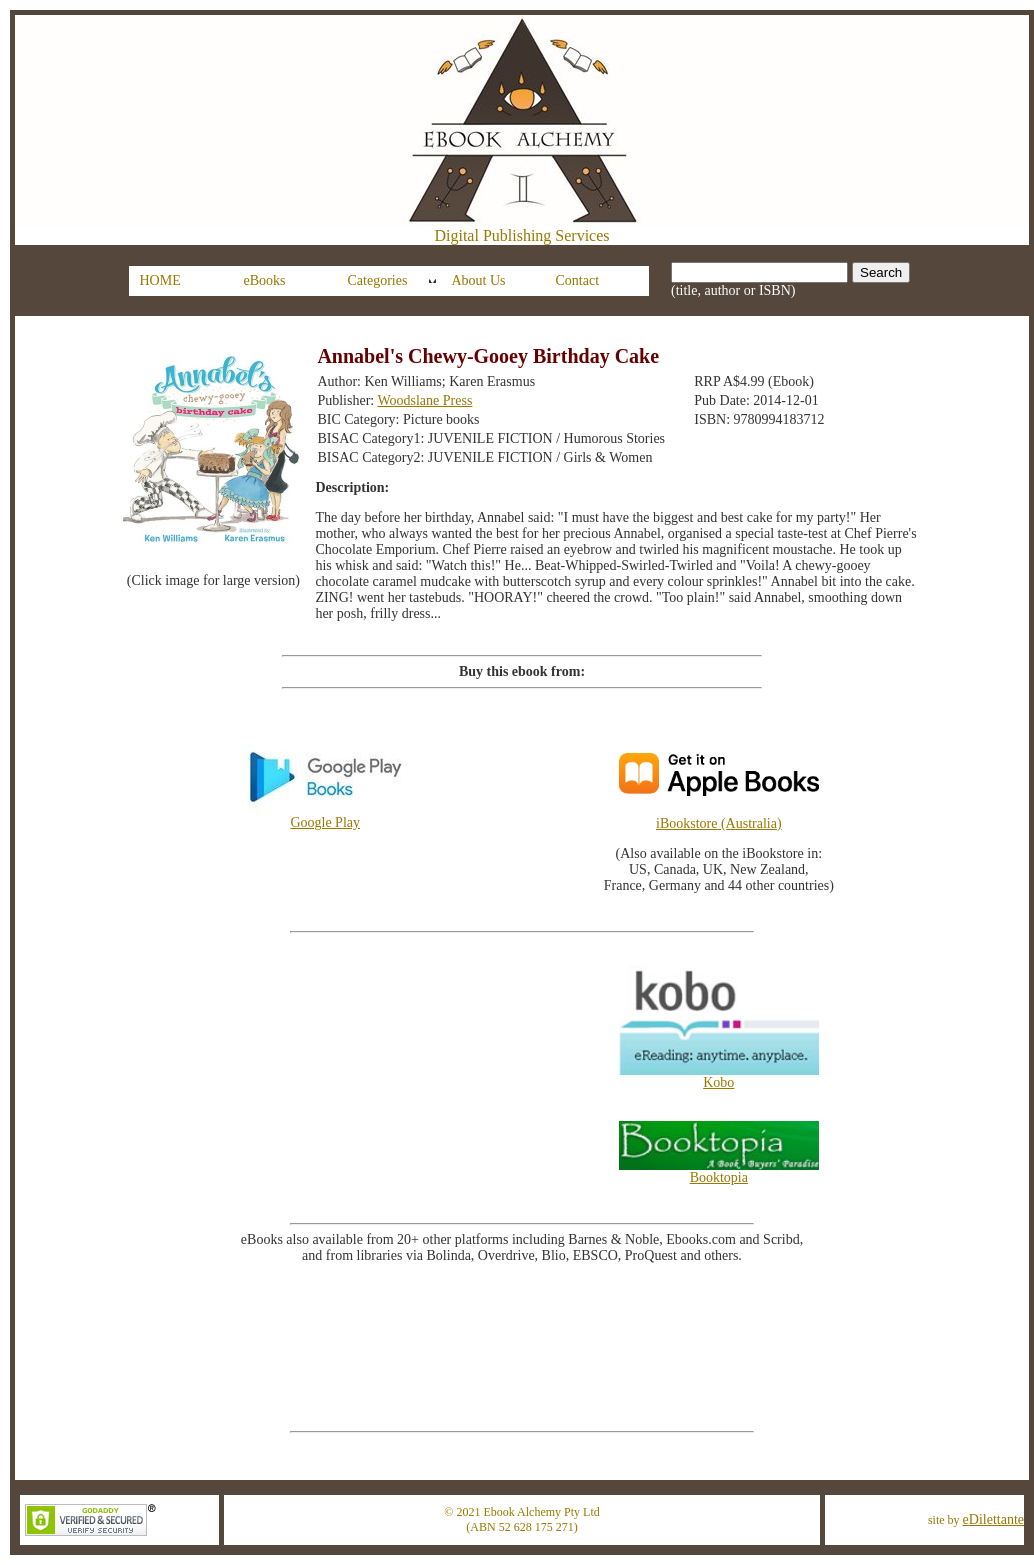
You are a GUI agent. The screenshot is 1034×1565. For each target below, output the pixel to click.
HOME (160, 280)
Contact (578, 280)
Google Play (325, 816)
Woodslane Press (424, 400)
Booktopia (719, 1171)
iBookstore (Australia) (719, 823)
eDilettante (993, 1519)
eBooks (265, 280)
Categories (378, 280)
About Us (479, 280)
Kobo (719, 1076)
